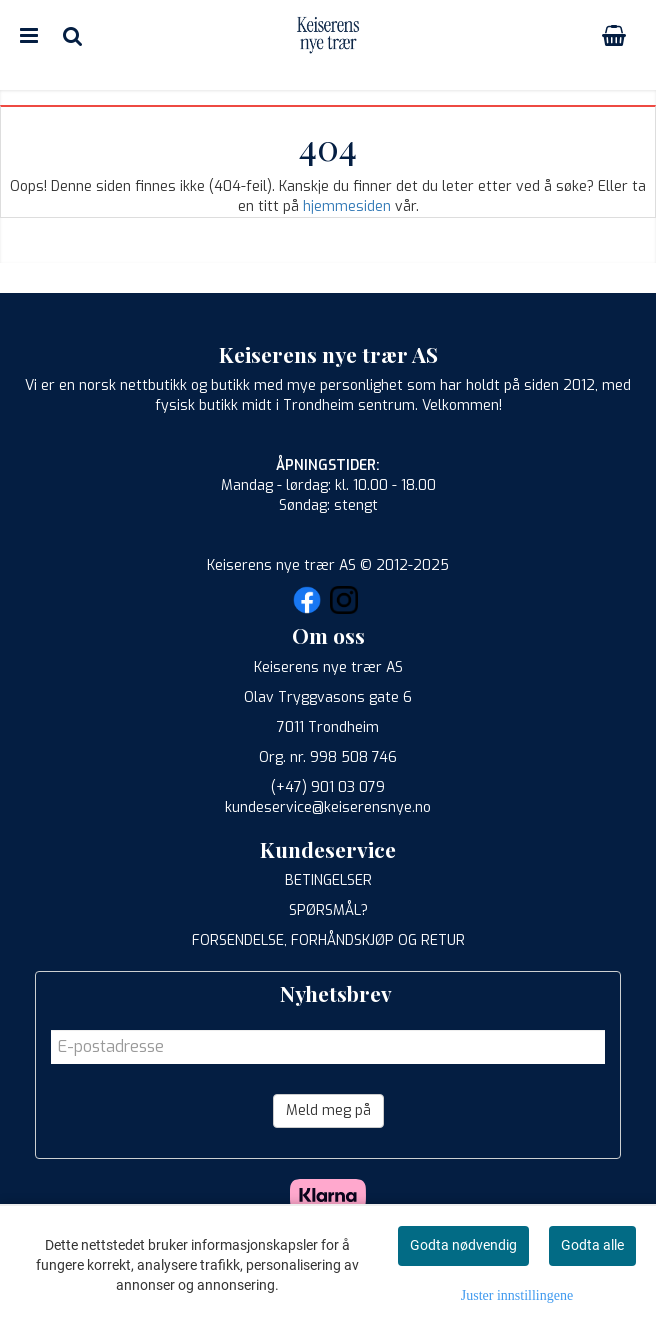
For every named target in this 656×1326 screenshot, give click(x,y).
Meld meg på (328, 1110)
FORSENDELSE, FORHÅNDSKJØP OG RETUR (328, 940)
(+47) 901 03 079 (328, 787)
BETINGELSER (328, 880)
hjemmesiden (347, 206)
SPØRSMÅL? (328, 910)
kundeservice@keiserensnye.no (328, 807)
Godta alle (592, 1245)
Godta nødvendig (463, 1245)
